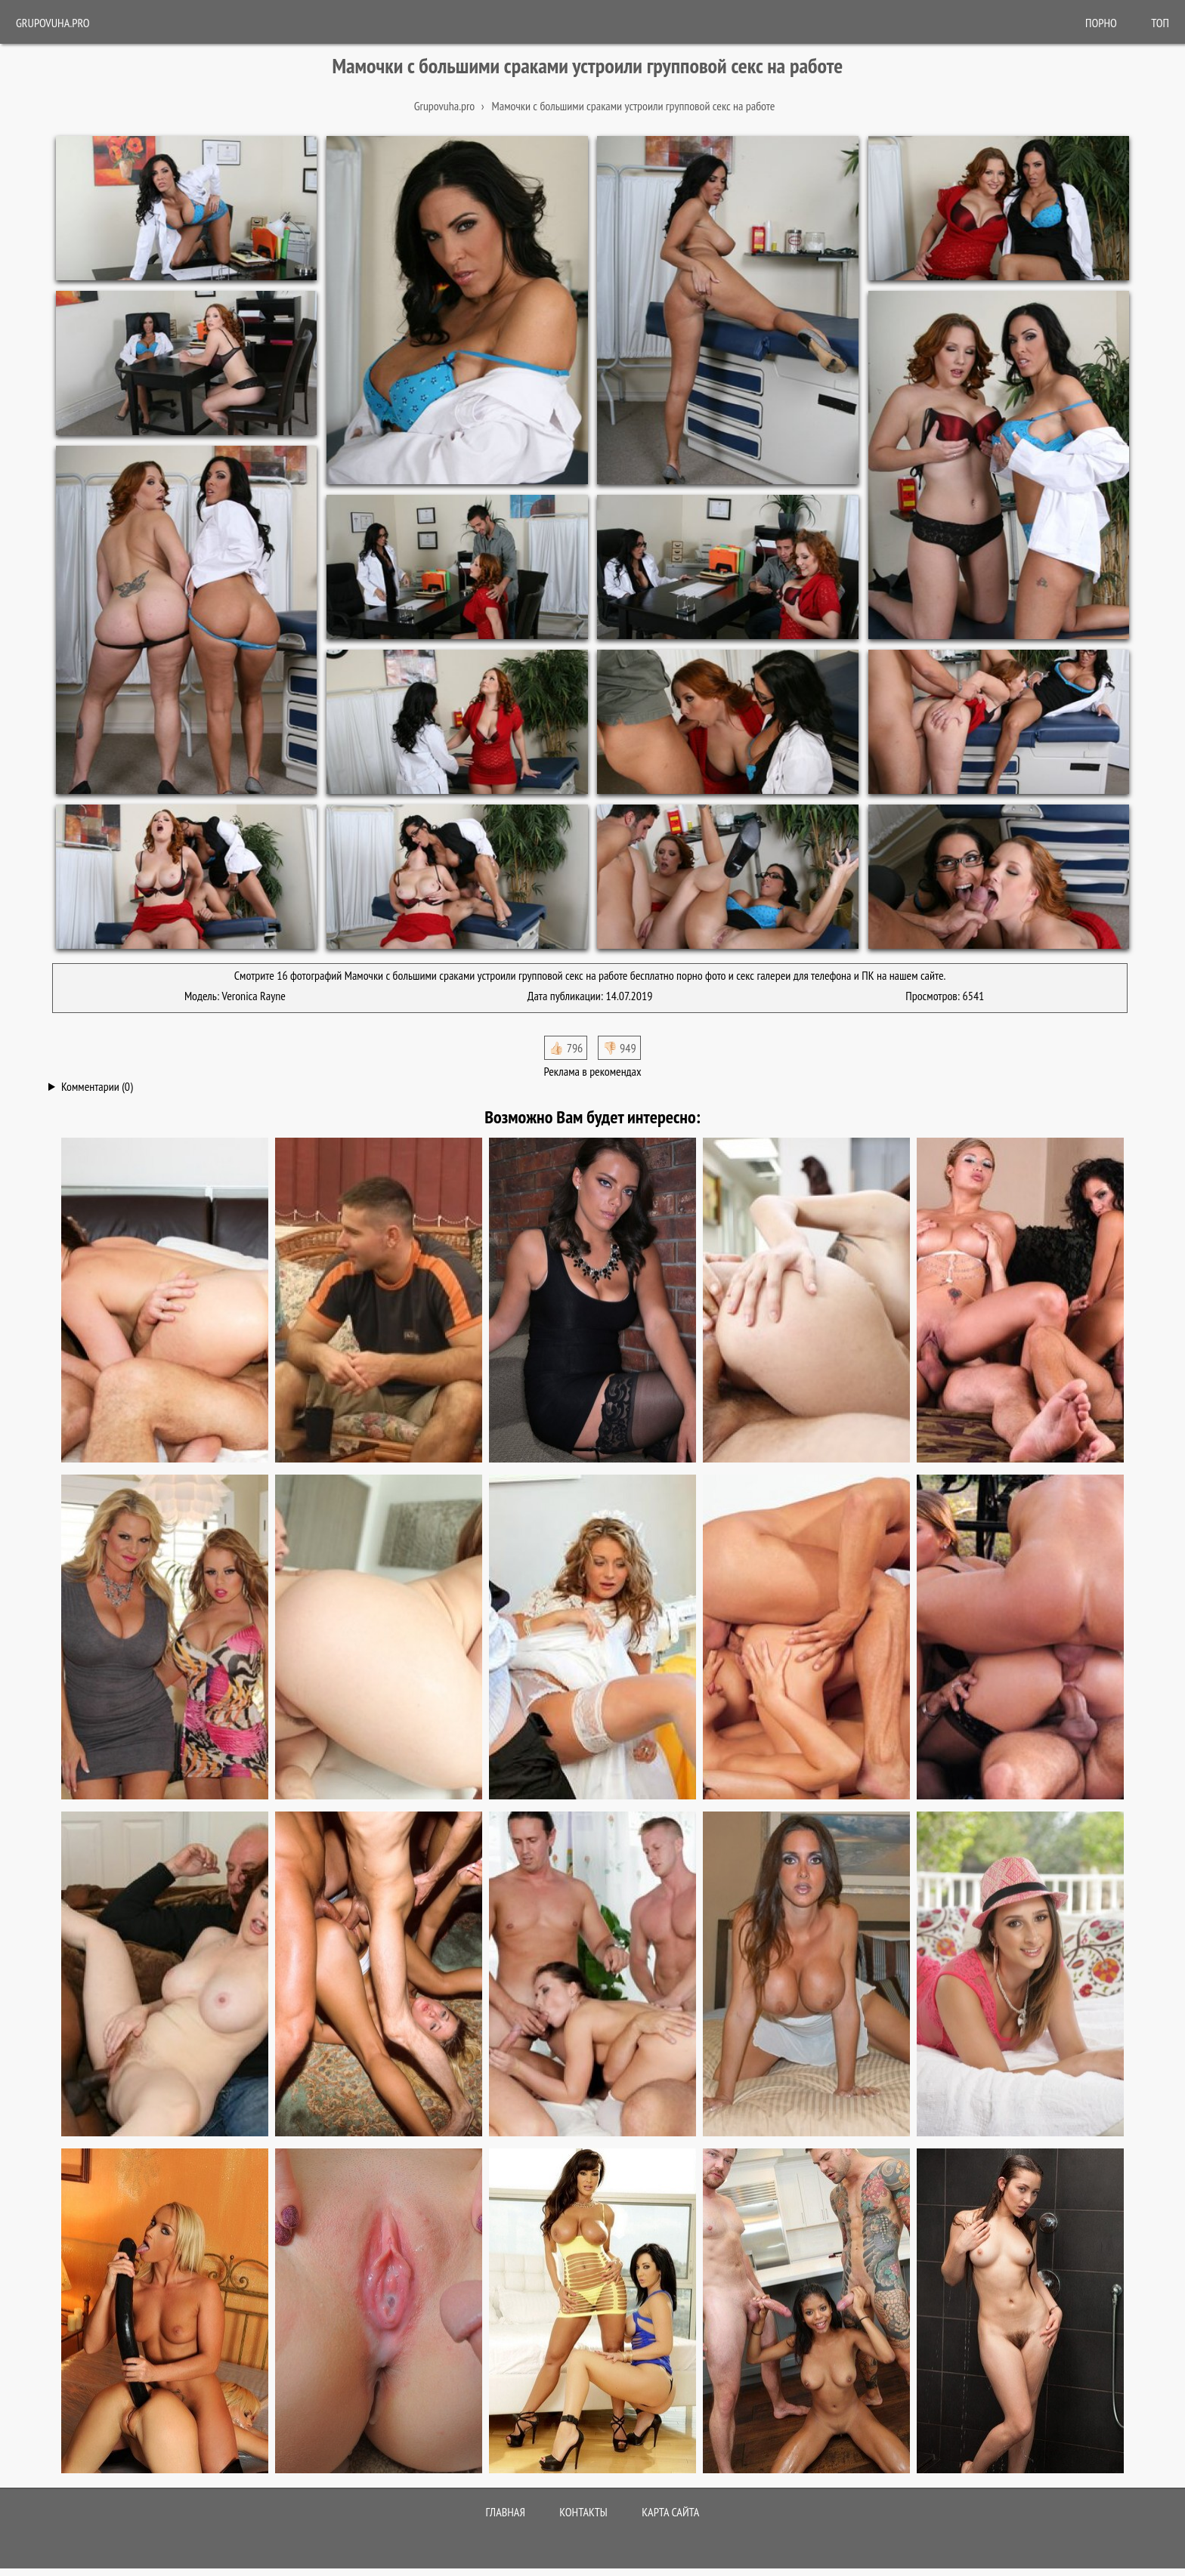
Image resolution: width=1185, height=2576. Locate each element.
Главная (505, 2511)
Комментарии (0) (97, 1086)
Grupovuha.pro (53, 22)
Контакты (583, 2511)
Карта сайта (670, 2511)
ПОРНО (1101, 22)
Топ (1160, 22)
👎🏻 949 (619, 1047)
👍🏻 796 (566, 1047)
